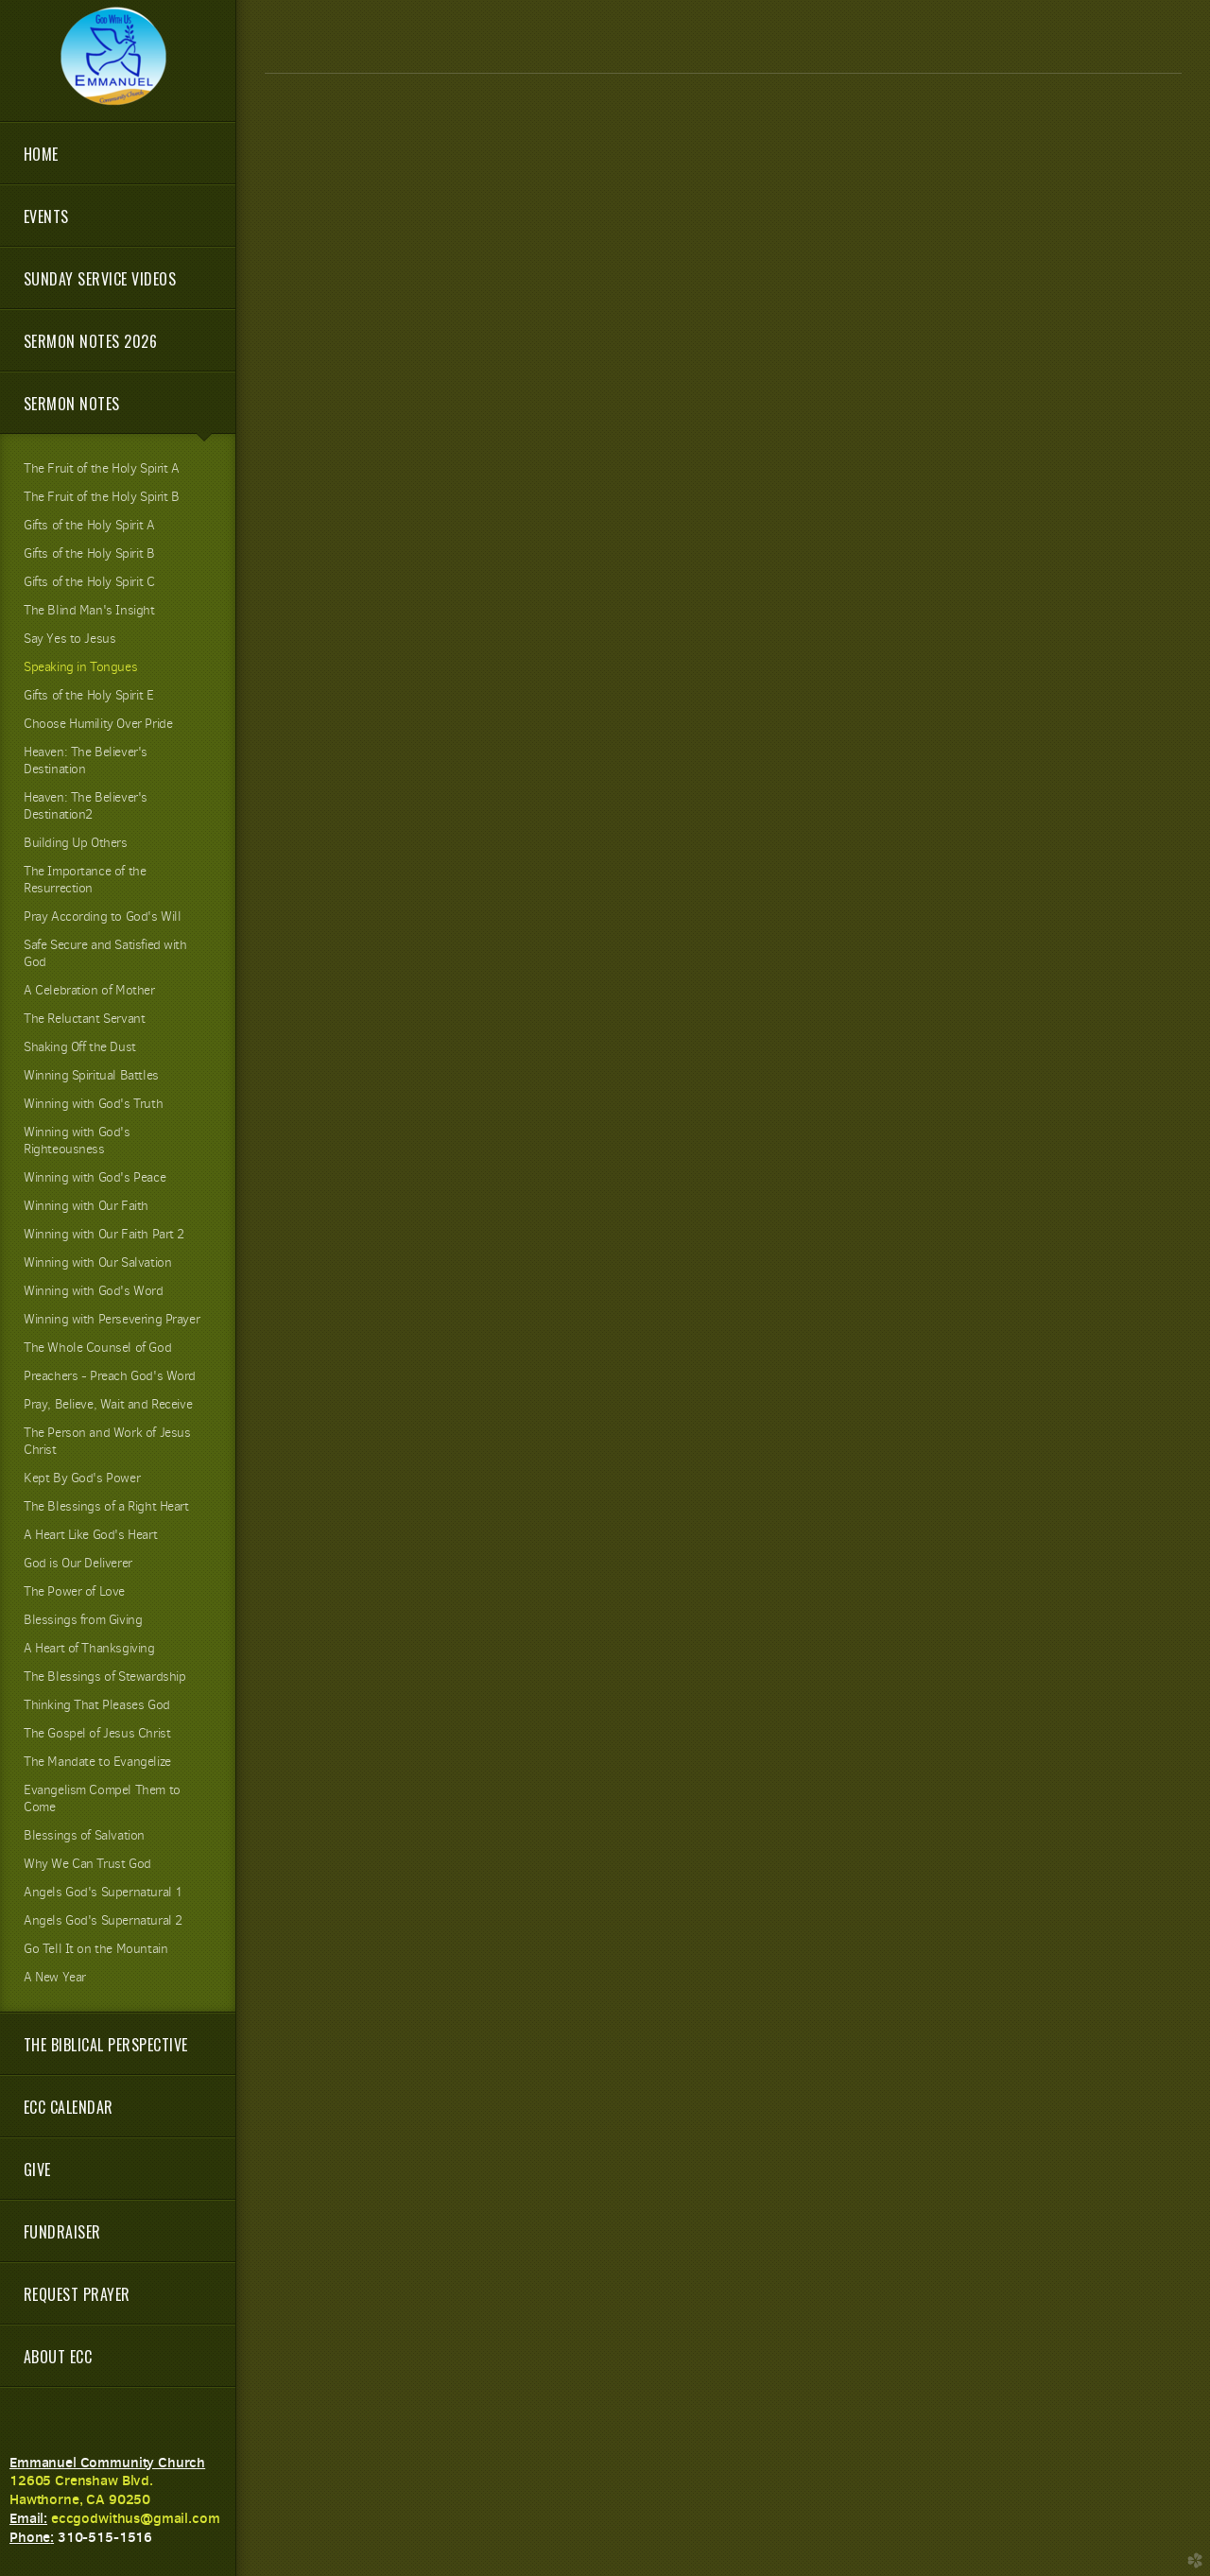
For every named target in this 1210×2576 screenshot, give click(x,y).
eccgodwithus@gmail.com (135, 2518)
